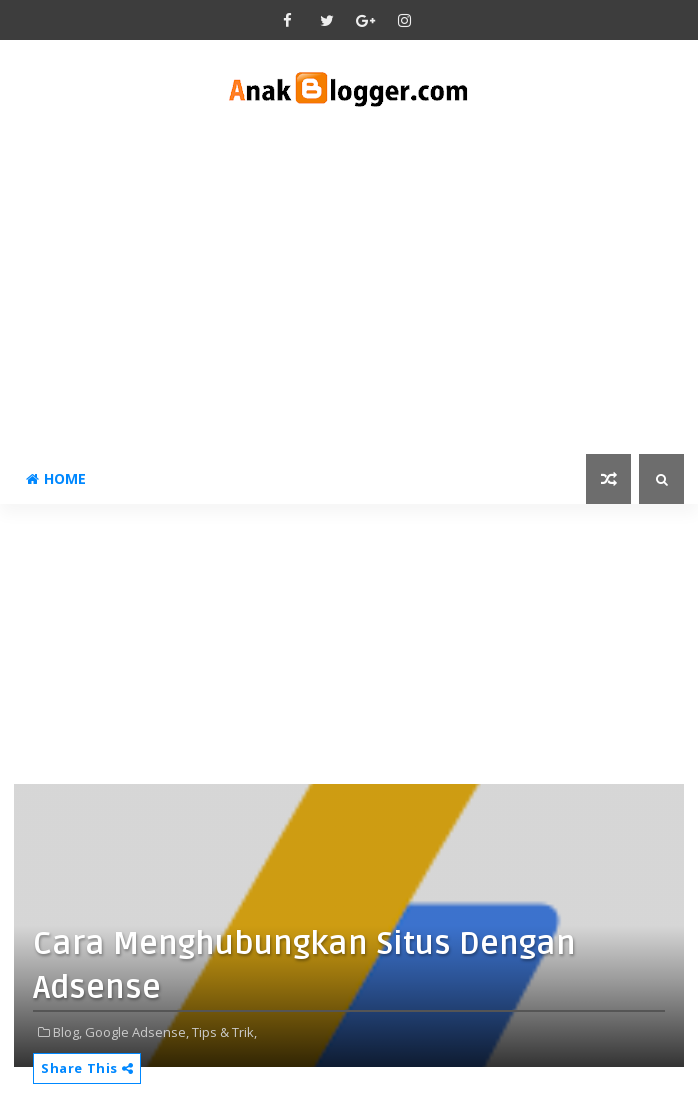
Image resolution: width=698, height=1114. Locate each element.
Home (56, 478)
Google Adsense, (137, 1032)
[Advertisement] (349, 284)
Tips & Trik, (224, 1032)
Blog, (67, 1032)
